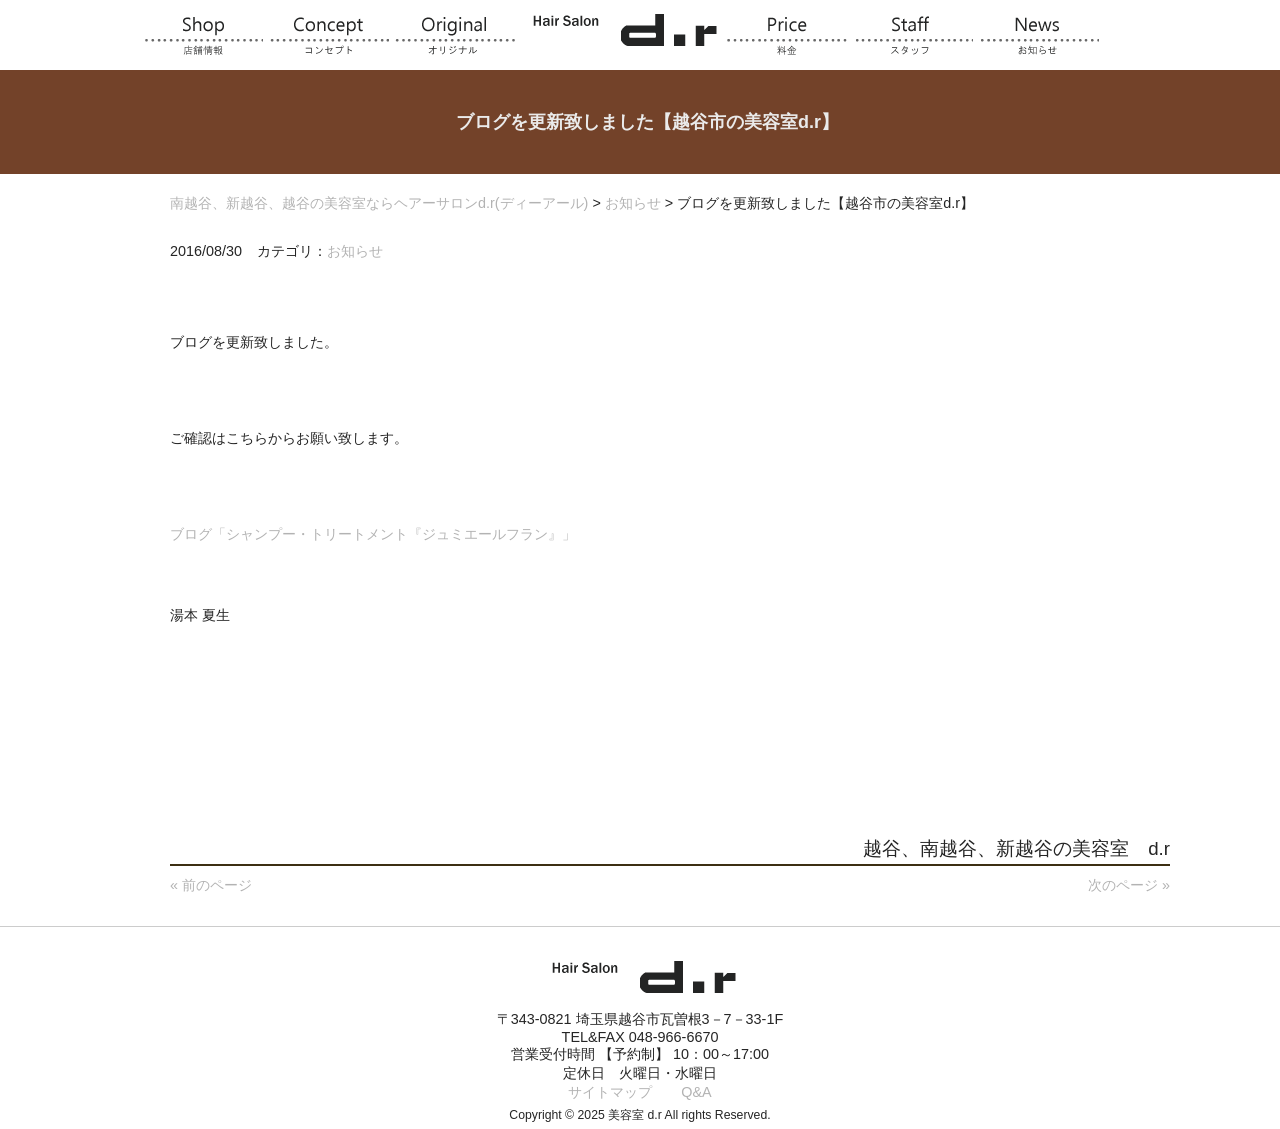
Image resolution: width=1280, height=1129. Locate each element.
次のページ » (1129, 885)
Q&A (696, 1092)
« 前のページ (211, 885)
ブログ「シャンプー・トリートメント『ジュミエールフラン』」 (373, 534)
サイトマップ (610, 1092)
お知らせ (355, 251)
